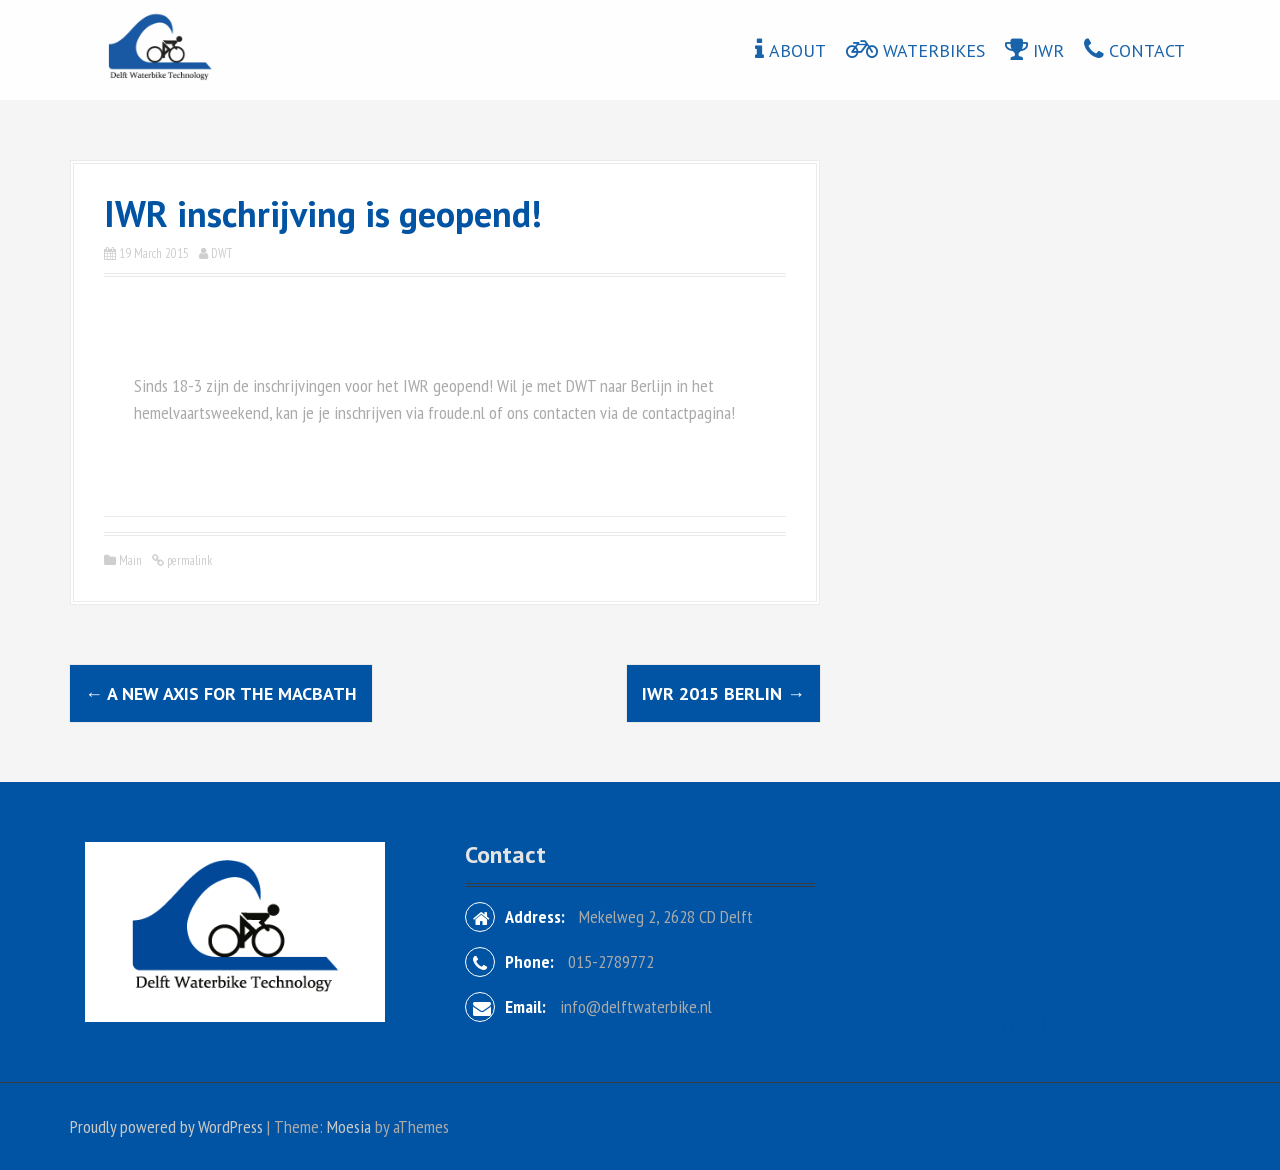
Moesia (349, 1126)
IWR (1048, 50)
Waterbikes (934, 50)
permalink (188, 560)
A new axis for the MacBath (221, 693)
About (797, 50)
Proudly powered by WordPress (166, 1126)
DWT (221, 253)
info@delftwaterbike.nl (636, 1006)
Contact (1147, 50)
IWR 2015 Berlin (723, 693)
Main (130, 560)
